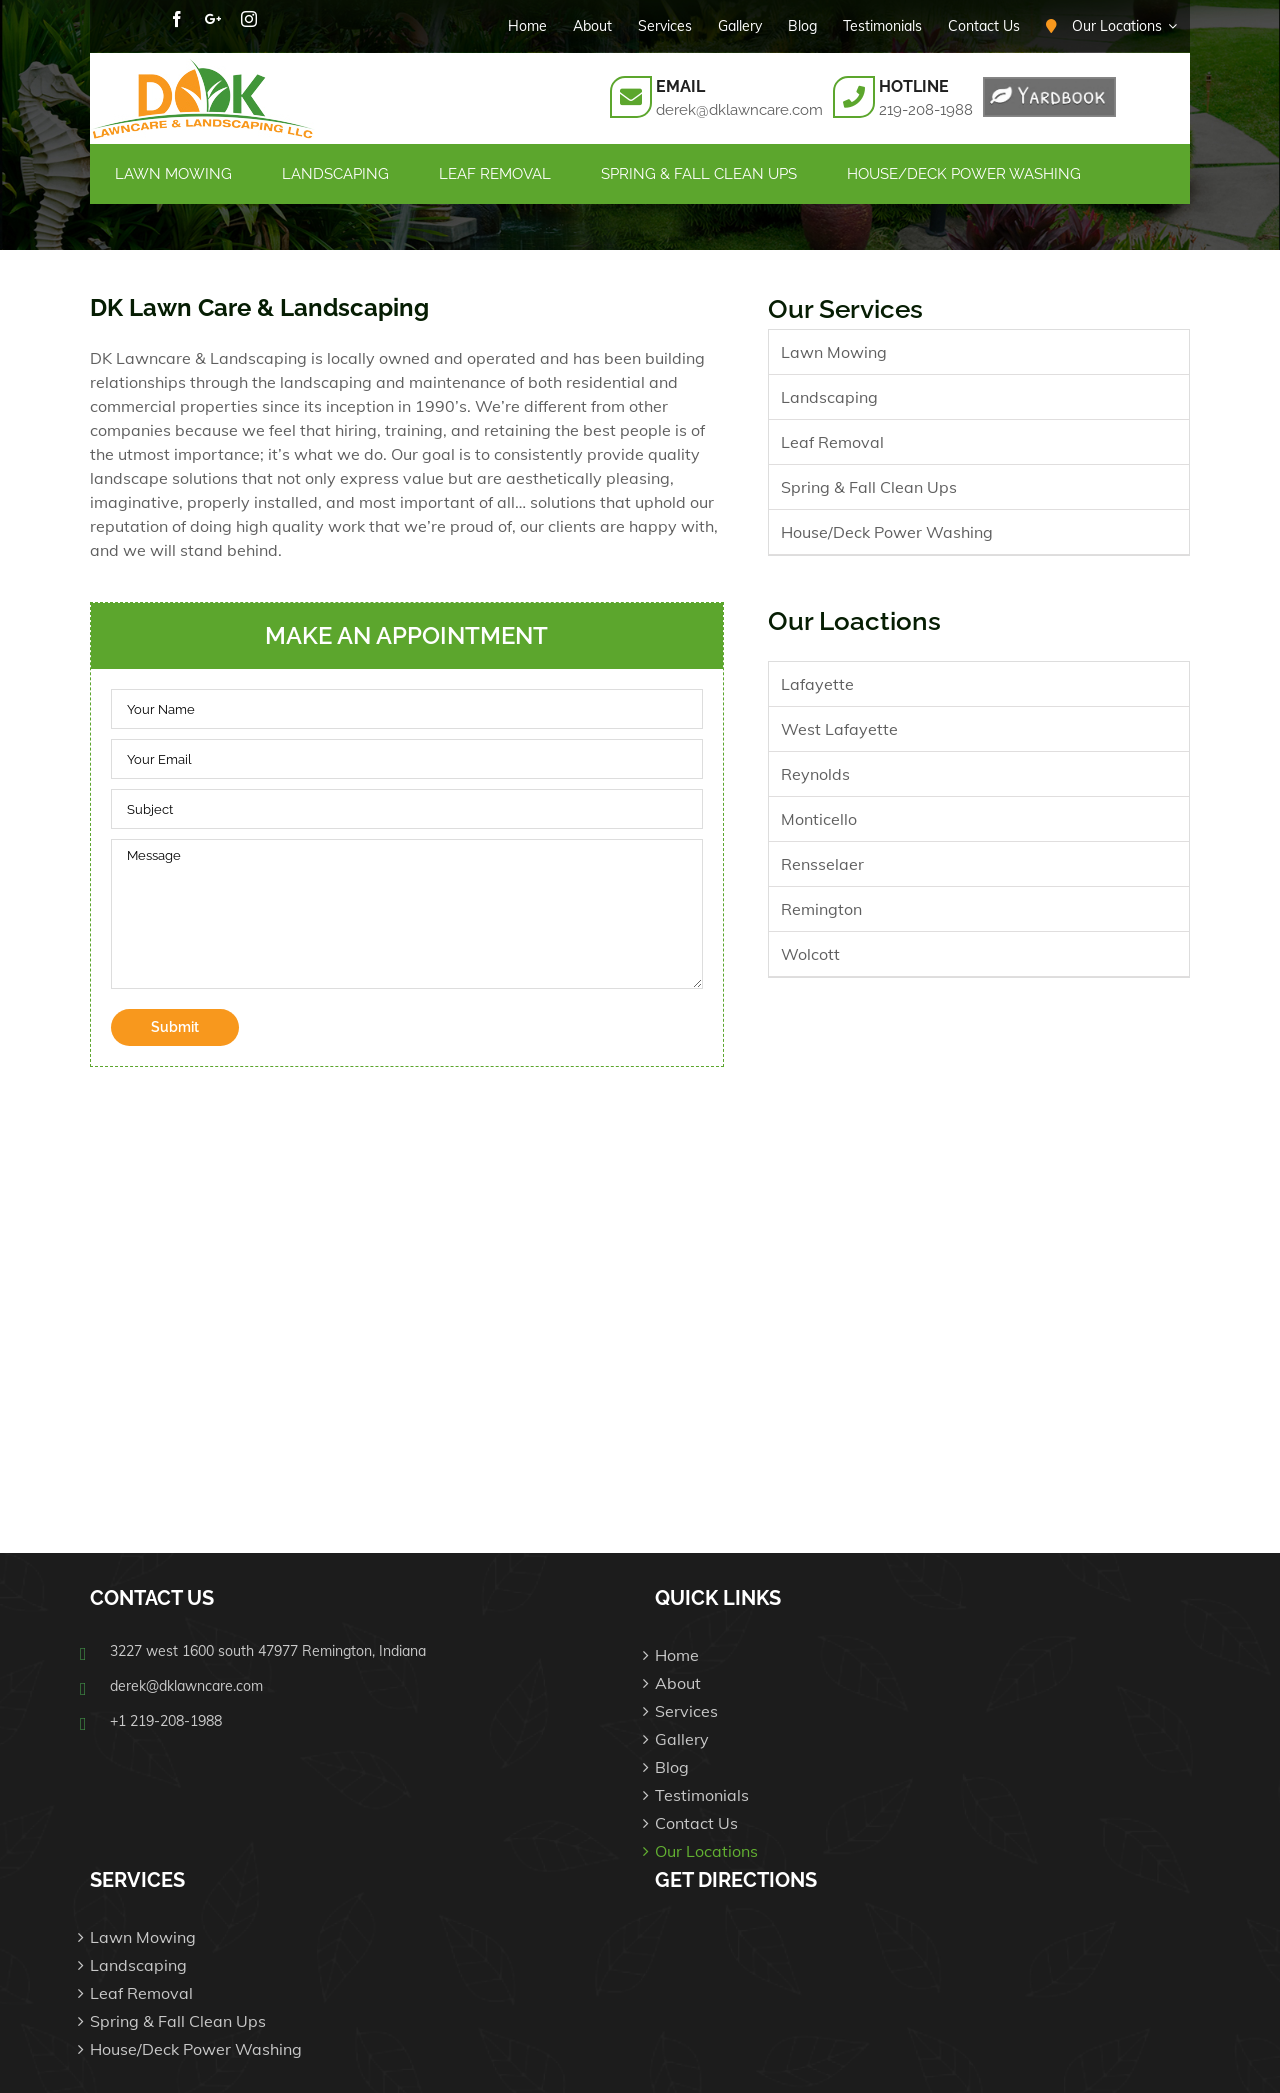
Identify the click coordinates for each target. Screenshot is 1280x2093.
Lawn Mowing (834, 352)
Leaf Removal (832, 442)
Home (677, 1655)
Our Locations (706, 1851)
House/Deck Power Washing (887, 532)
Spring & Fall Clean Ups (869, 487)
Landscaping (829, 397)
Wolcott (810, 954)
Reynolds (815, 774)
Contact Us (696, 1823)
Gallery (682, 1739)
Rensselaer (822, 864)
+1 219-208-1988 (166, 1721)
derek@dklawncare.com (739, 110)
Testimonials (702, 1795)
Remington (821, 909)
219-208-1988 (926, 110)
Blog (672, 1767)
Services (686, 1711)
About (678, 1683)
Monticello (819, 819)
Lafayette (817, 684)
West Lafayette (839, 729)
